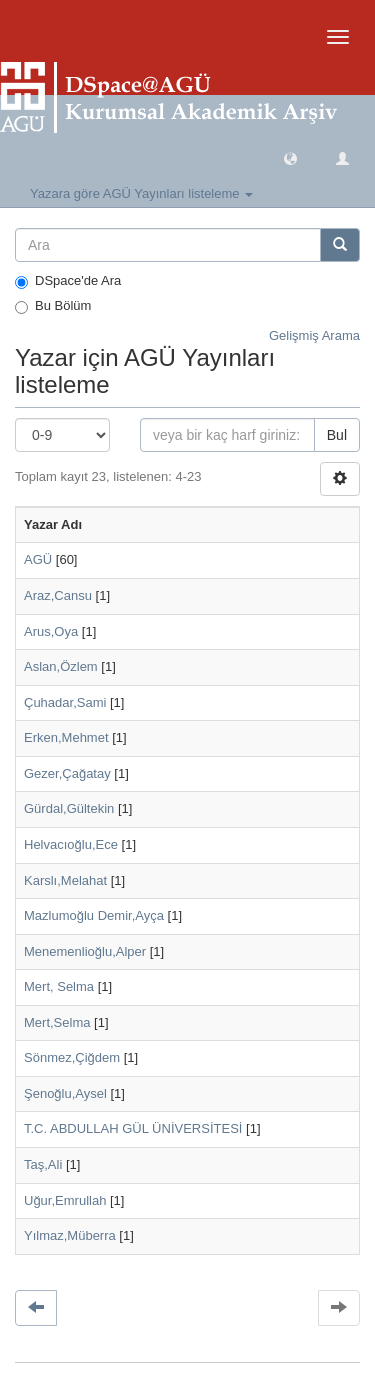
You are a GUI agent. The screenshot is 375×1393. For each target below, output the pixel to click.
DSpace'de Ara (68, 281)
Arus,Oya (51, 631)
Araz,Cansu (58, 595)
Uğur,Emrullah (65, 1200)
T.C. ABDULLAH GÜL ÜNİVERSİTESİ (133, 1128)
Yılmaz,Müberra (70, 1235)
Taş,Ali (43, 1164)
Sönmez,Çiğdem (72, 1057)
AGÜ (38, 559)
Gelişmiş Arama (314, 335)
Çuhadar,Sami (65, 702)
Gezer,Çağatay (67, 773)
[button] (290, 157)
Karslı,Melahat (65, 880)
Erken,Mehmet (66, 737)
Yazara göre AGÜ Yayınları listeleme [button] (141, 193)
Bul (337, 435)
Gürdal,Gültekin (69, 808)
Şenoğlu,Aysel (65, 1093)
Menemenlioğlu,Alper (85, 951)
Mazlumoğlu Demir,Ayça (94, 915)
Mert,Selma (57, 1022)
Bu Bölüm (53, 306)
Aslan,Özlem (61, 666)
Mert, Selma (59, 986)
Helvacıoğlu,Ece (71, 844)
